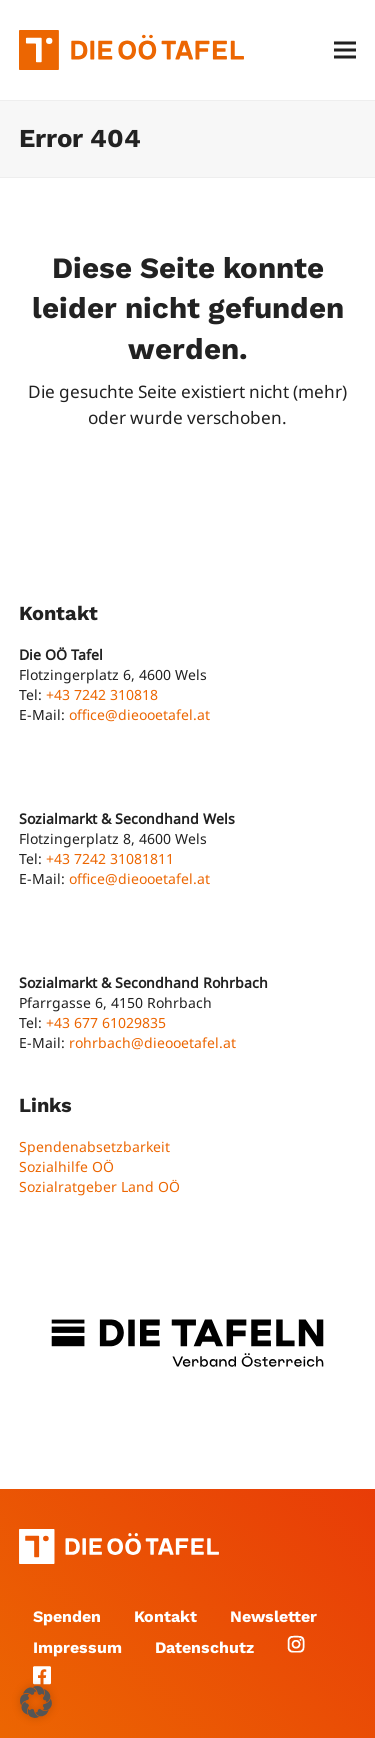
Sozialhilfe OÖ (66, 1166)
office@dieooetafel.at (139, 714)
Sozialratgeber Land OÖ (99, 1186)
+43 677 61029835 (106, 1022)
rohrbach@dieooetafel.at (152, 1042)
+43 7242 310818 (102, 694)
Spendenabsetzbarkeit (94, 1146)
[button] (345, 50)
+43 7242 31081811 (110, 858)
